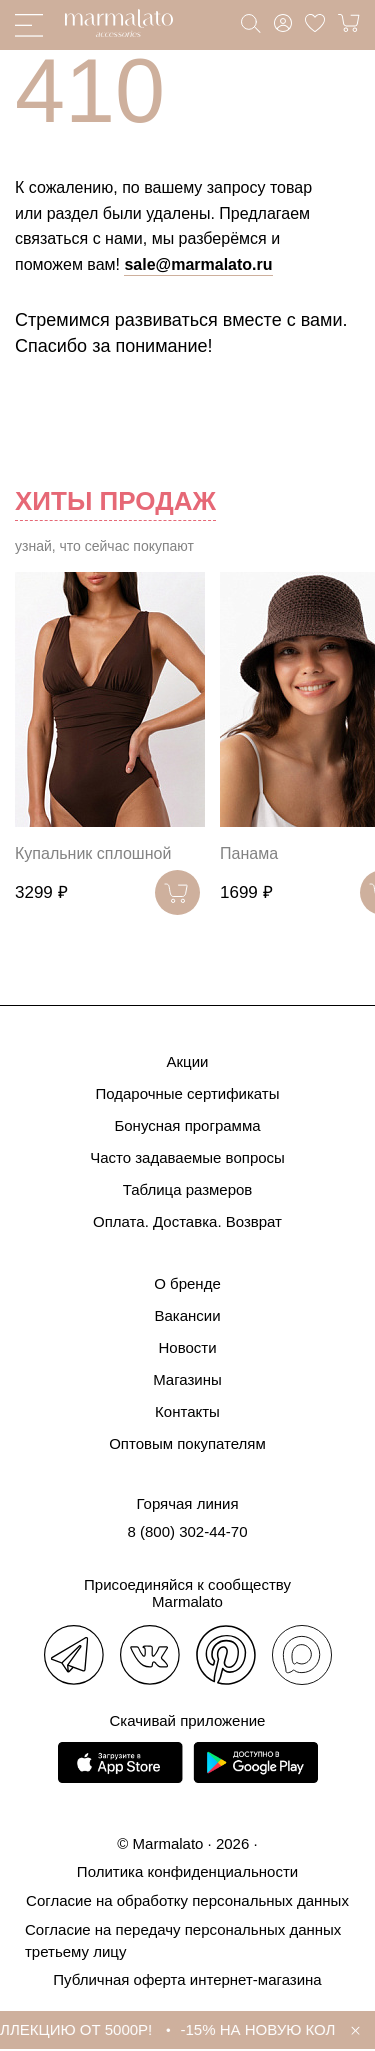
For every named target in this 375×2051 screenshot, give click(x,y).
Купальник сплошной (93, 853)
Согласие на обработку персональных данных (187, 1900)
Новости (187, 1347)
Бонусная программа (187, 1125)
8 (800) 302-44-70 (187, 1531)
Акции (188, 1061)
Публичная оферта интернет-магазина (187, 1979)
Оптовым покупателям (187, 1443)
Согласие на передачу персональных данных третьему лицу (183, 1940)
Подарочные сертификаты (187, 1093)
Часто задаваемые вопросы (187, 1157)
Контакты (187, 1411)
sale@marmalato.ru (198, 264)
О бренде (187, 1283)
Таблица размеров (188, 1189)
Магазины (187, 1379)
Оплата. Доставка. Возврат (187, 1221)
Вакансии (187, 1315)
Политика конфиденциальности (187, 1871)
